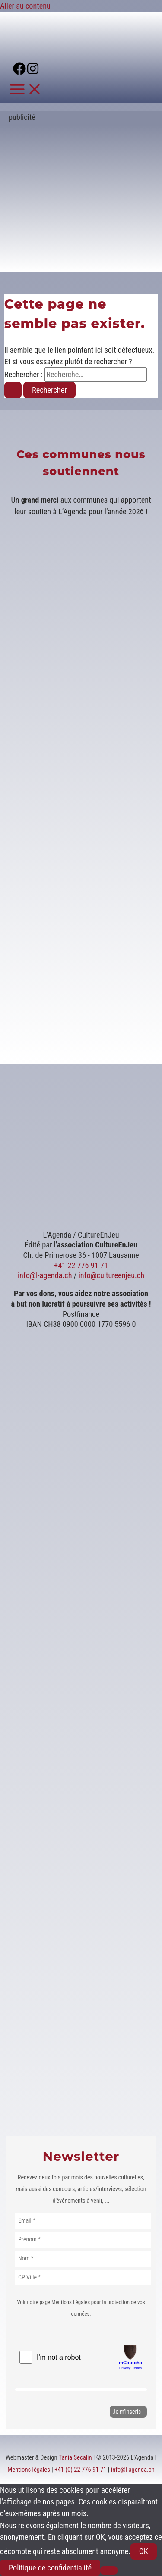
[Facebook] (19, 72)
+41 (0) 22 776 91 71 (80, 2469)
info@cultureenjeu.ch (111, 1275)
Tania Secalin (75, 2457)
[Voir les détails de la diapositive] (89, 257)
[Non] (109, 2570)
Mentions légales (28, 2469)
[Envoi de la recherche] (13, 390)
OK (143, 2551)
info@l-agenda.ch (45, 1275)
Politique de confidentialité (50, 2567)
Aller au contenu (25, 5)
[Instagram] (32, 72)
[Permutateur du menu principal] (26, 89)
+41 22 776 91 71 (81, 1265)
